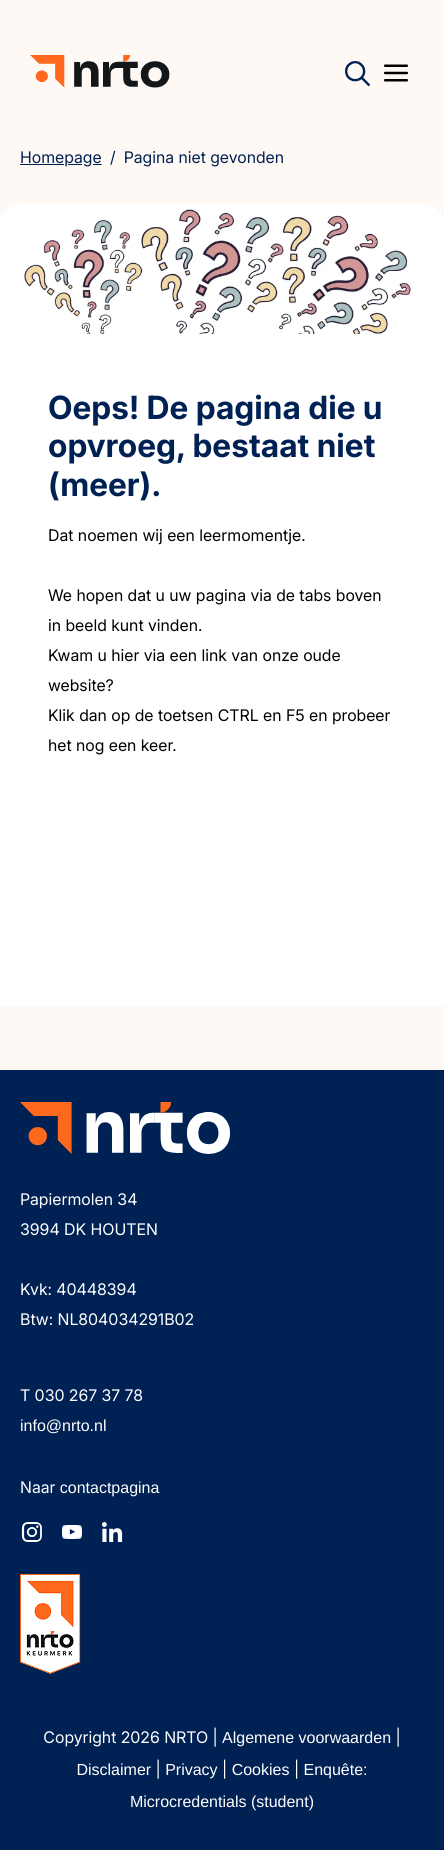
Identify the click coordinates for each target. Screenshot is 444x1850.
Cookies (263, 1770)
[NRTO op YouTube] (72, 1532)
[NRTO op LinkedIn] (112, 1532)
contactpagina (110, 1488)
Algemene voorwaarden (308, 1738)
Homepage (61, 157)
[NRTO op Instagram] (32, 1532)
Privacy (193, 1770)
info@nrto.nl (63, 1426)
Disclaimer (115, 1770)
